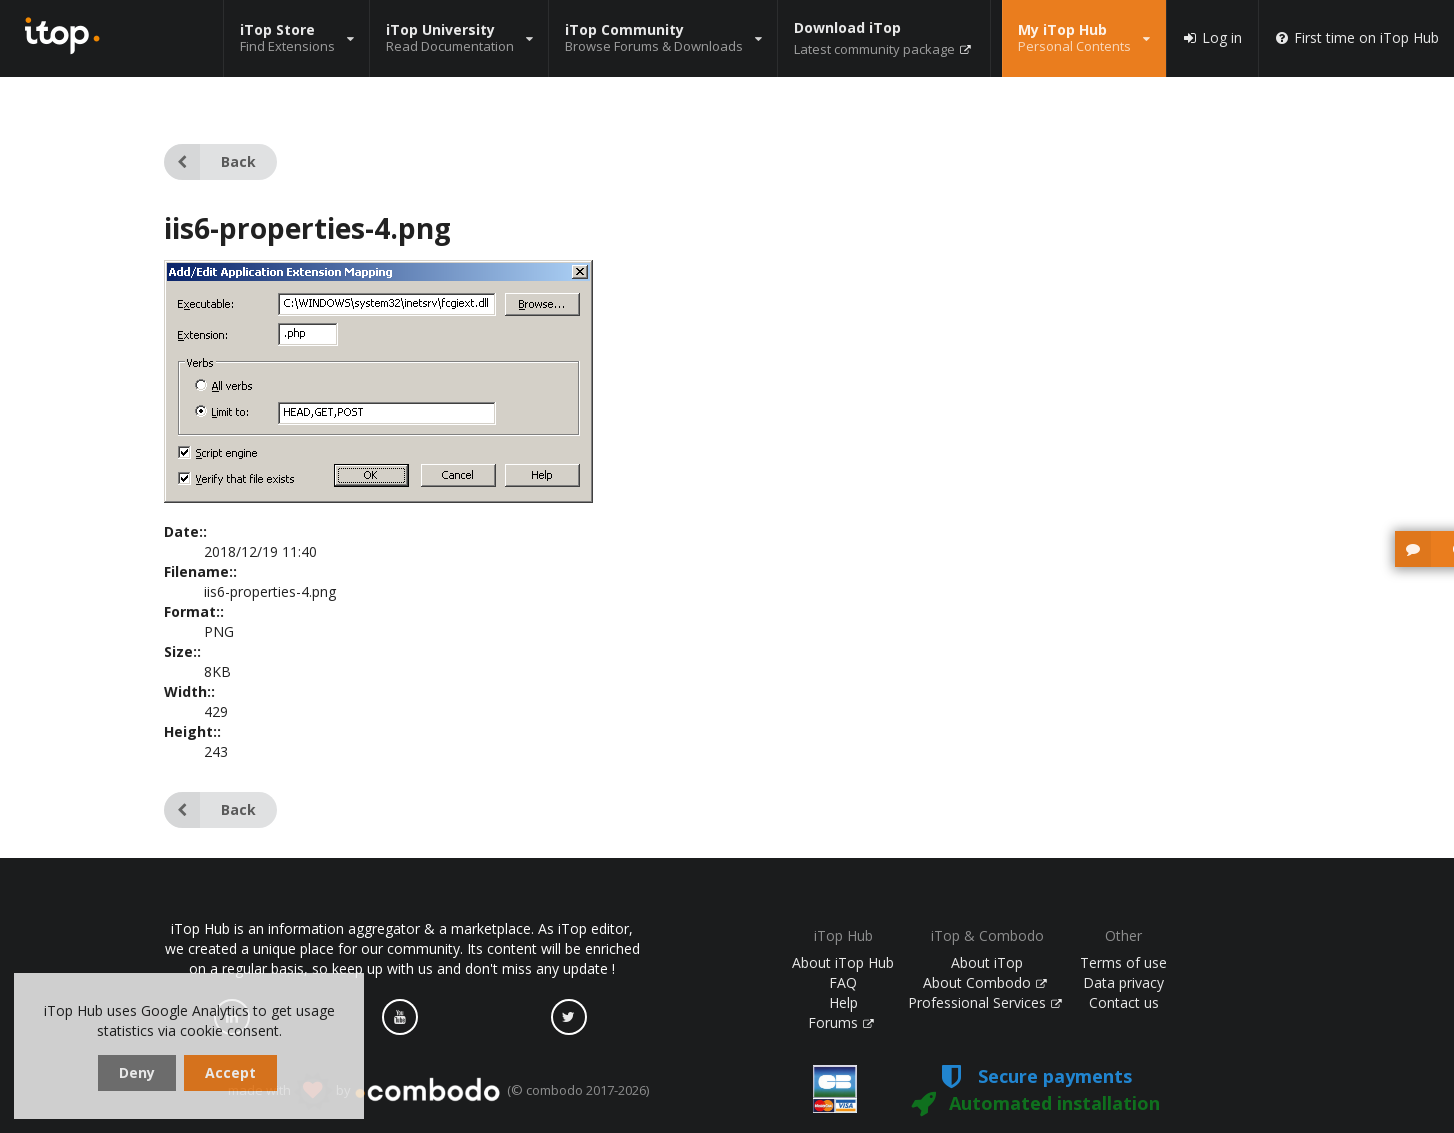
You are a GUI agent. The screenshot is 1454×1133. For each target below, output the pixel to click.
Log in (1212, 38)
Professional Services (985, 1002)
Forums (841, 1022)
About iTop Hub (843, 962)
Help (843, 1002)
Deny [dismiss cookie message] (137, 1072)
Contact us (1124, 1002)
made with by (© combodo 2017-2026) (438, 1091)
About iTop (987, 962)
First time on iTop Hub (1356, 38)
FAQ (843, 982)
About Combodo (985, 982)
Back (210, 162)
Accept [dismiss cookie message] (230, 1072)
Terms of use (1123, 962)
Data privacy (1123, 982)
